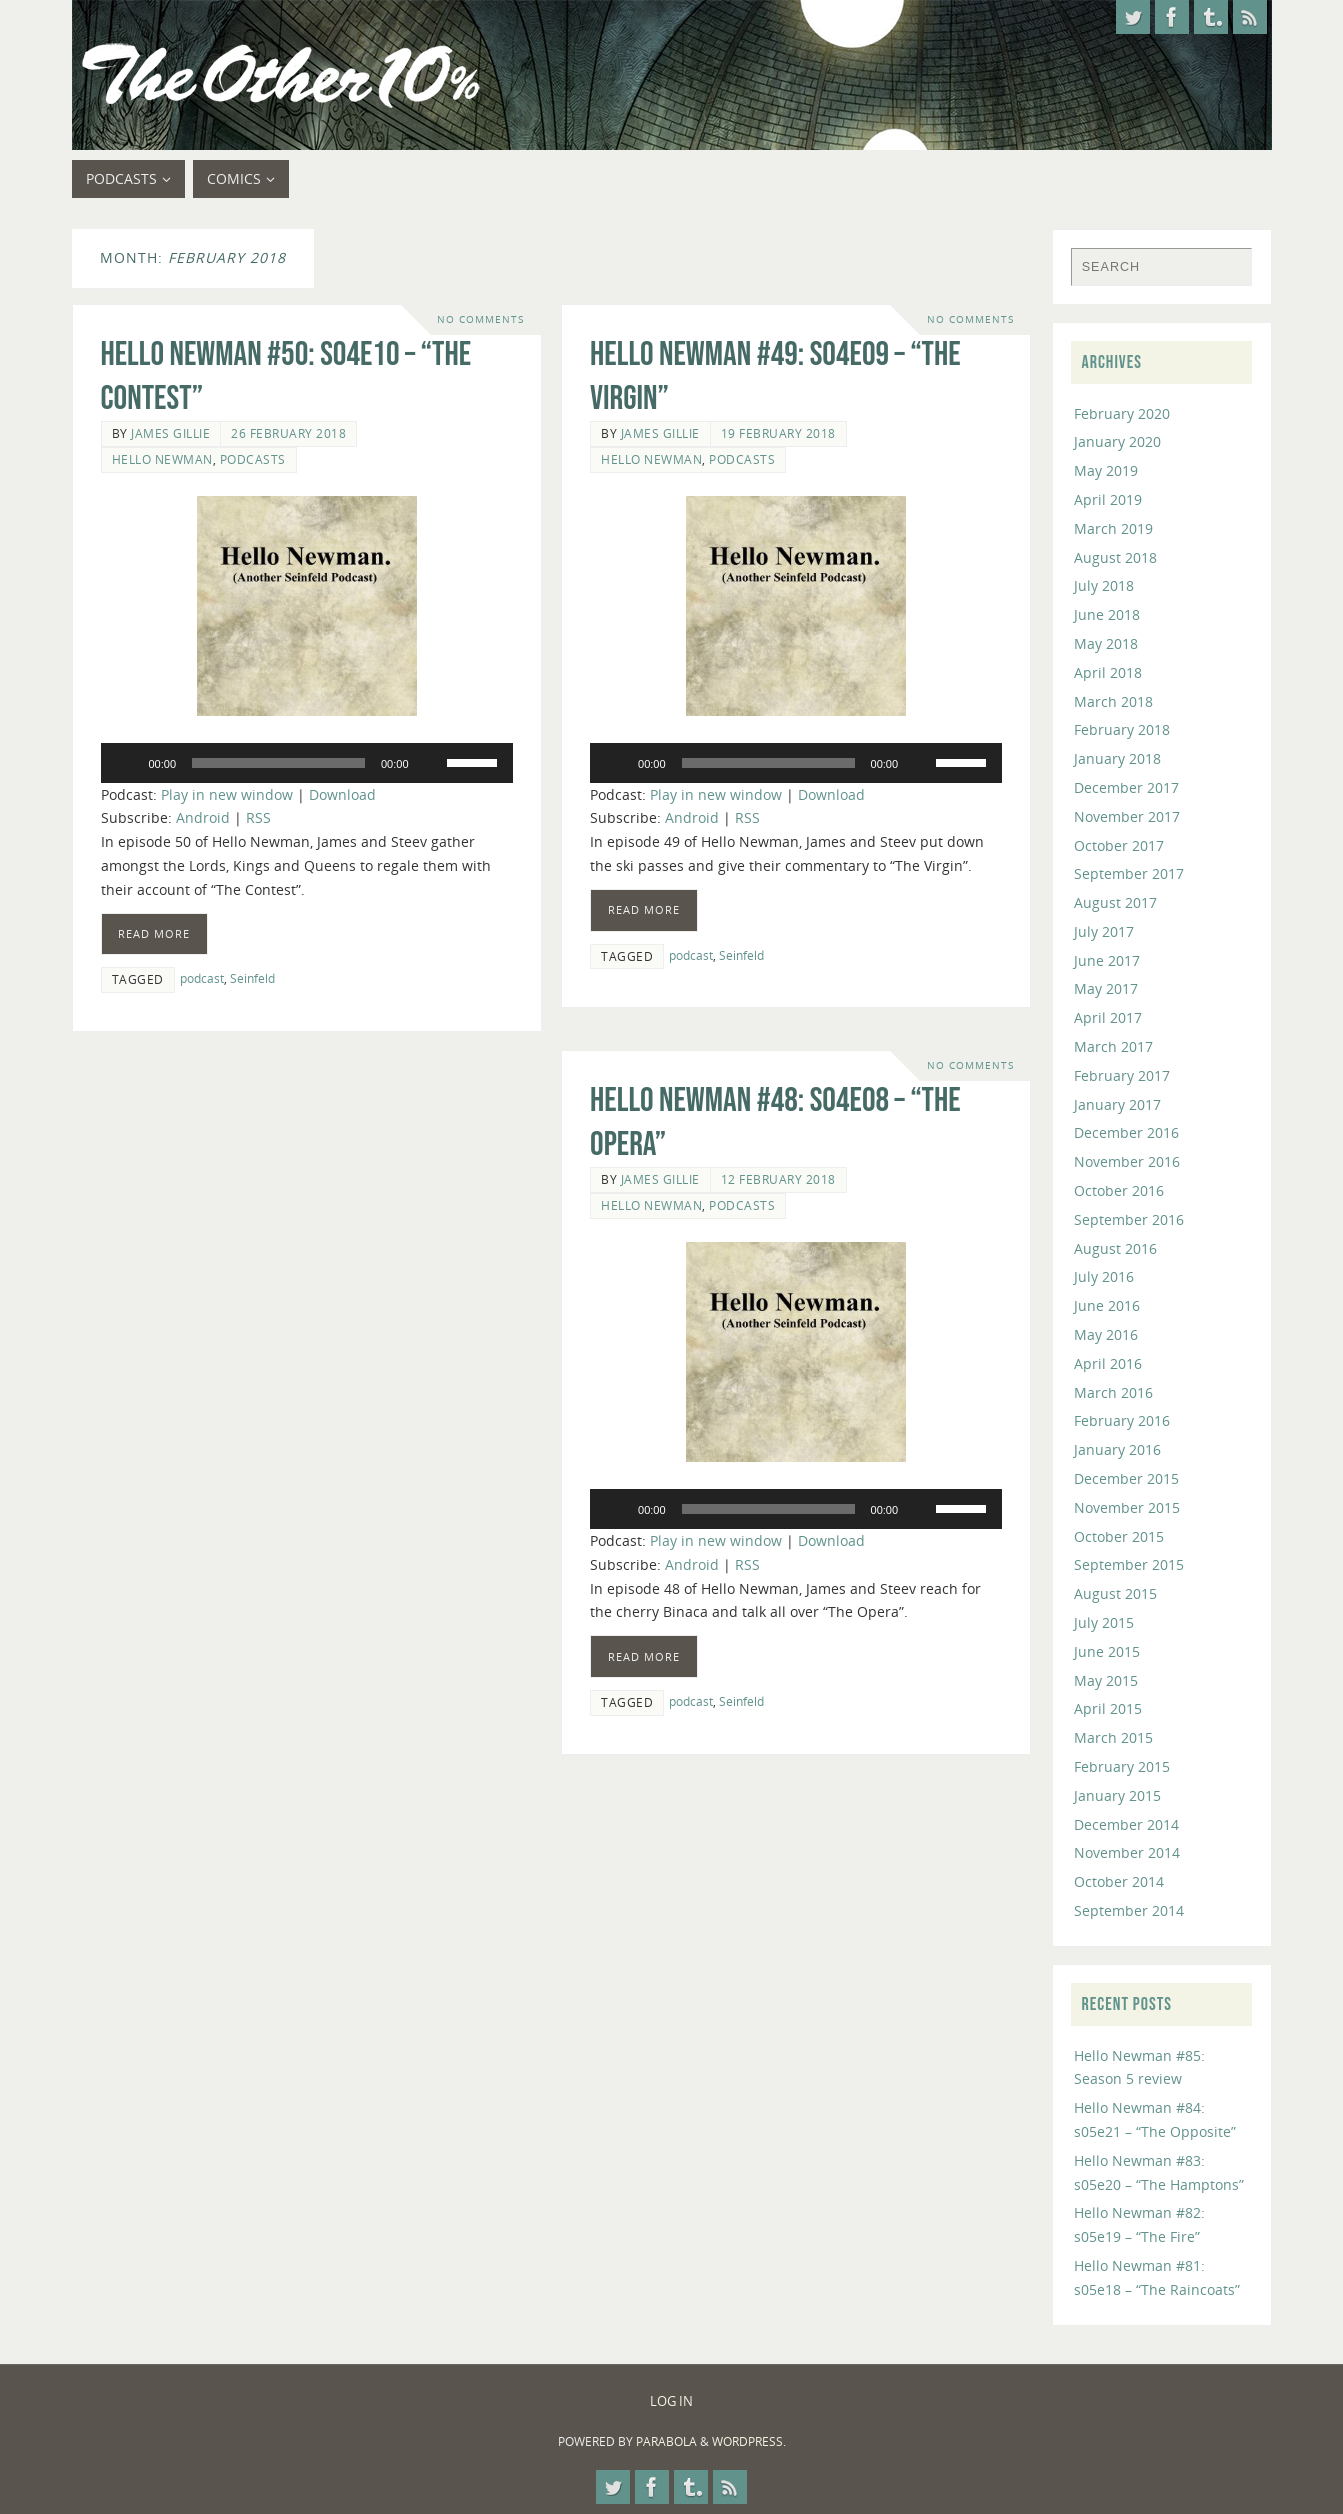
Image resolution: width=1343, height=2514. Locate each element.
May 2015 (1106, 1680)
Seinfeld (252, 978)
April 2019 (1108, 499)
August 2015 (1115, 1593)
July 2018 (1104, 585)
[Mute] (431, 763)
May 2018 (1106, 643)
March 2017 (1113, 1046)
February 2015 (1122, 1766)
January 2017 (1117, 1104)
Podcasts (253, 459)
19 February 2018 (778, 433)
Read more (154, 933)
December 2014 (1126, 1824)
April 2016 (1108, 1363)
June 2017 (1107, 960)
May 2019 (1106, 470)
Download (342, 794)
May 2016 (1106, 1334)
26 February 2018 (288, 433)
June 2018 (1107, 614)
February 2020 (1122, 413)
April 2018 (1108, 672)
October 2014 (1119, 1881)
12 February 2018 (778, 1179)
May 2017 (1106, 988)
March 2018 (1113, 701)
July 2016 (1104, 1276)
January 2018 (1117, 758)
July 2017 (1104, 931)
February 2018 (1122, 729)
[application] (307, 763)
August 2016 (1115, 1248)
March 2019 (1113, 528)
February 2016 (1122, 1420)
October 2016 (1119, 1190)
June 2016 (1107, 1305)
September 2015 (1129, 1564)
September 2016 (1129, 1219)
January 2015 (1117, 1795)
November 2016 (1127, 1161)
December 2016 (1126, 1132)
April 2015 (1108, 1708)
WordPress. (749, 2441)
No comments (480, 319)
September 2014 (1129, 1910)
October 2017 (1119, 845)
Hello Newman (162, 459)
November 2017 (1127, 816)
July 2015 (1104, 1622)
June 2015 (1107, 1651)
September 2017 (1129, 873)
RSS (258, 817)
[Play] (127, 763)
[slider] (278, 763)
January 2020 (1117, 441)
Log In (671, 2401)
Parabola (666, 2441)
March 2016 (1113, 1392)
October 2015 (1119, 1536)
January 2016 (1117, 1449)
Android (203, 817)
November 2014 (1127, 1852)
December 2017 (1126, 787)
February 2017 (1122, 1075)
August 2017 (1115, 902)
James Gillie (170, 433)
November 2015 (1127, 1507)
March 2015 (1113, 1737)
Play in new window (227, 794)
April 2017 (1108, 1017)
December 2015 (1126, 1478)
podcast (202, 978)
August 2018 (1115, 557)
